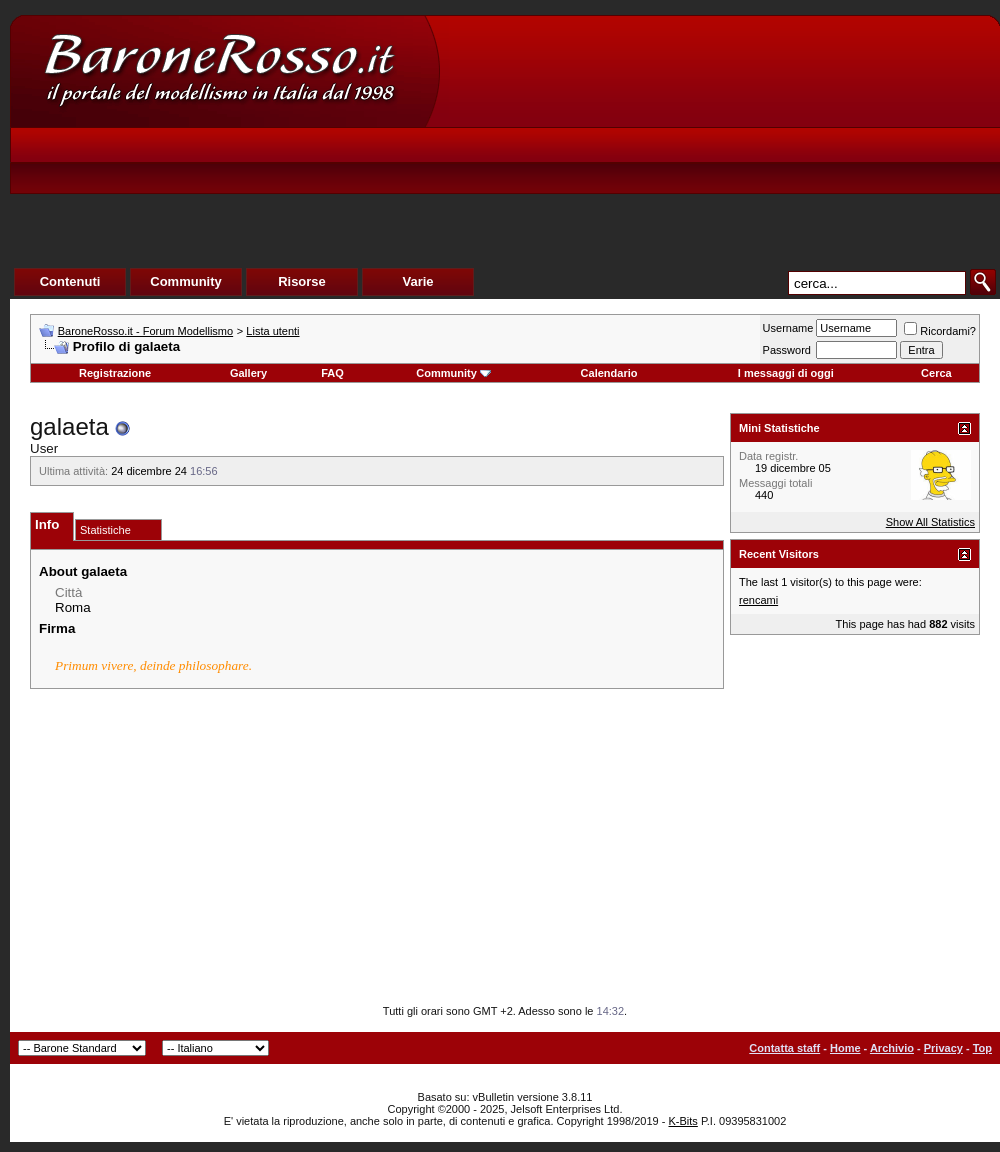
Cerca (936, 373)
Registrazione (115, 373)
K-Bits (682, 1121)
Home (845, 1048)
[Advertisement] (626, 166)
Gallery (248, 373)
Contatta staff (784, 1048)
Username (788, 328)
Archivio (892, 1048)
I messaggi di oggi (786, 373)
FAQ (332, 373)
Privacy (943, 1048)
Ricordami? (940, 331)
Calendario (609, 373)
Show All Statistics (930, 522)
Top (982, 1048)
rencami (758, 600)
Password (787, 350)
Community (453, 373)
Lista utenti (272, 331)
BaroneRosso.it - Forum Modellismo (145, 331)
